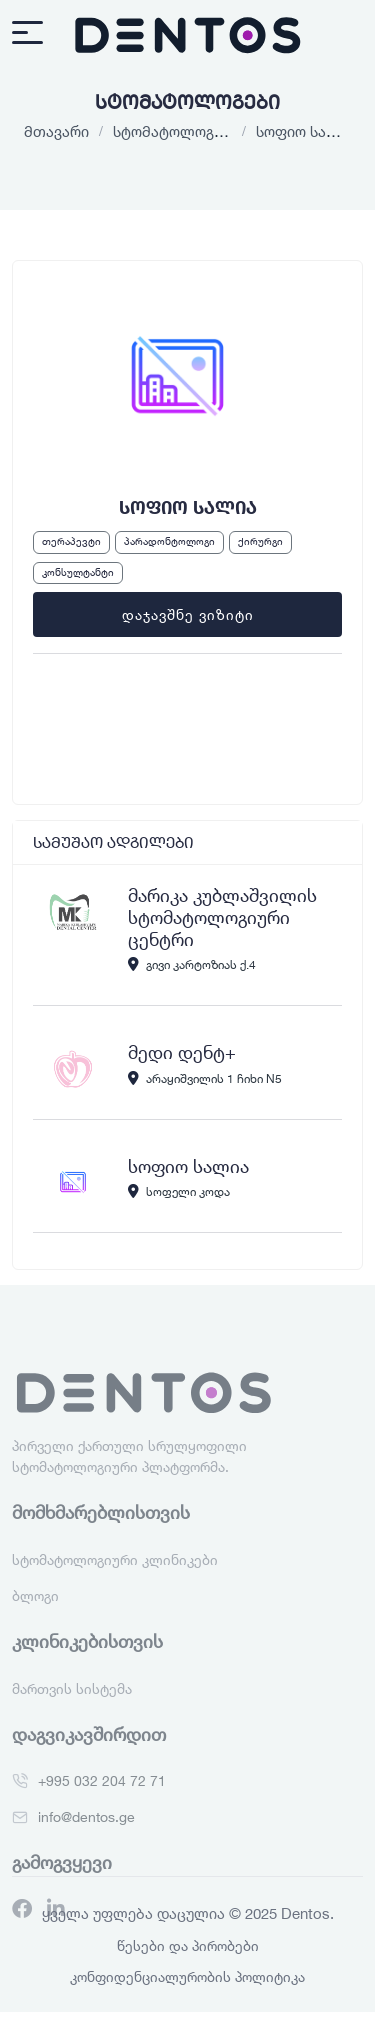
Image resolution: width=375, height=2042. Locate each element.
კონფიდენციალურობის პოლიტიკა (187, 1976)
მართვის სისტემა (72, 1705)
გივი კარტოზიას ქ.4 (192, 964)
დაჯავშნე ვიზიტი (188, 614)
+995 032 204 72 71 (102, 1797)
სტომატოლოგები (176, 131)
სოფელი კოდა (179, 1191)
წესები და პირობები (188, 1945)
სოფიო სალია (188, 1166)
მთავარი (56, 131)
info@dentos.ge (86, 1833)
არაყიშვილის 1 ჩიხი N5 (205, 1078)
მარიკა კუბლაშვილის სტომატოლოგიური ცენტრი (222, 916)
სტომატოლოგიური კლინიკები (115, 1576)
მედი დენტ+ (182, 1052)
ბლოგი (35, 1612)
